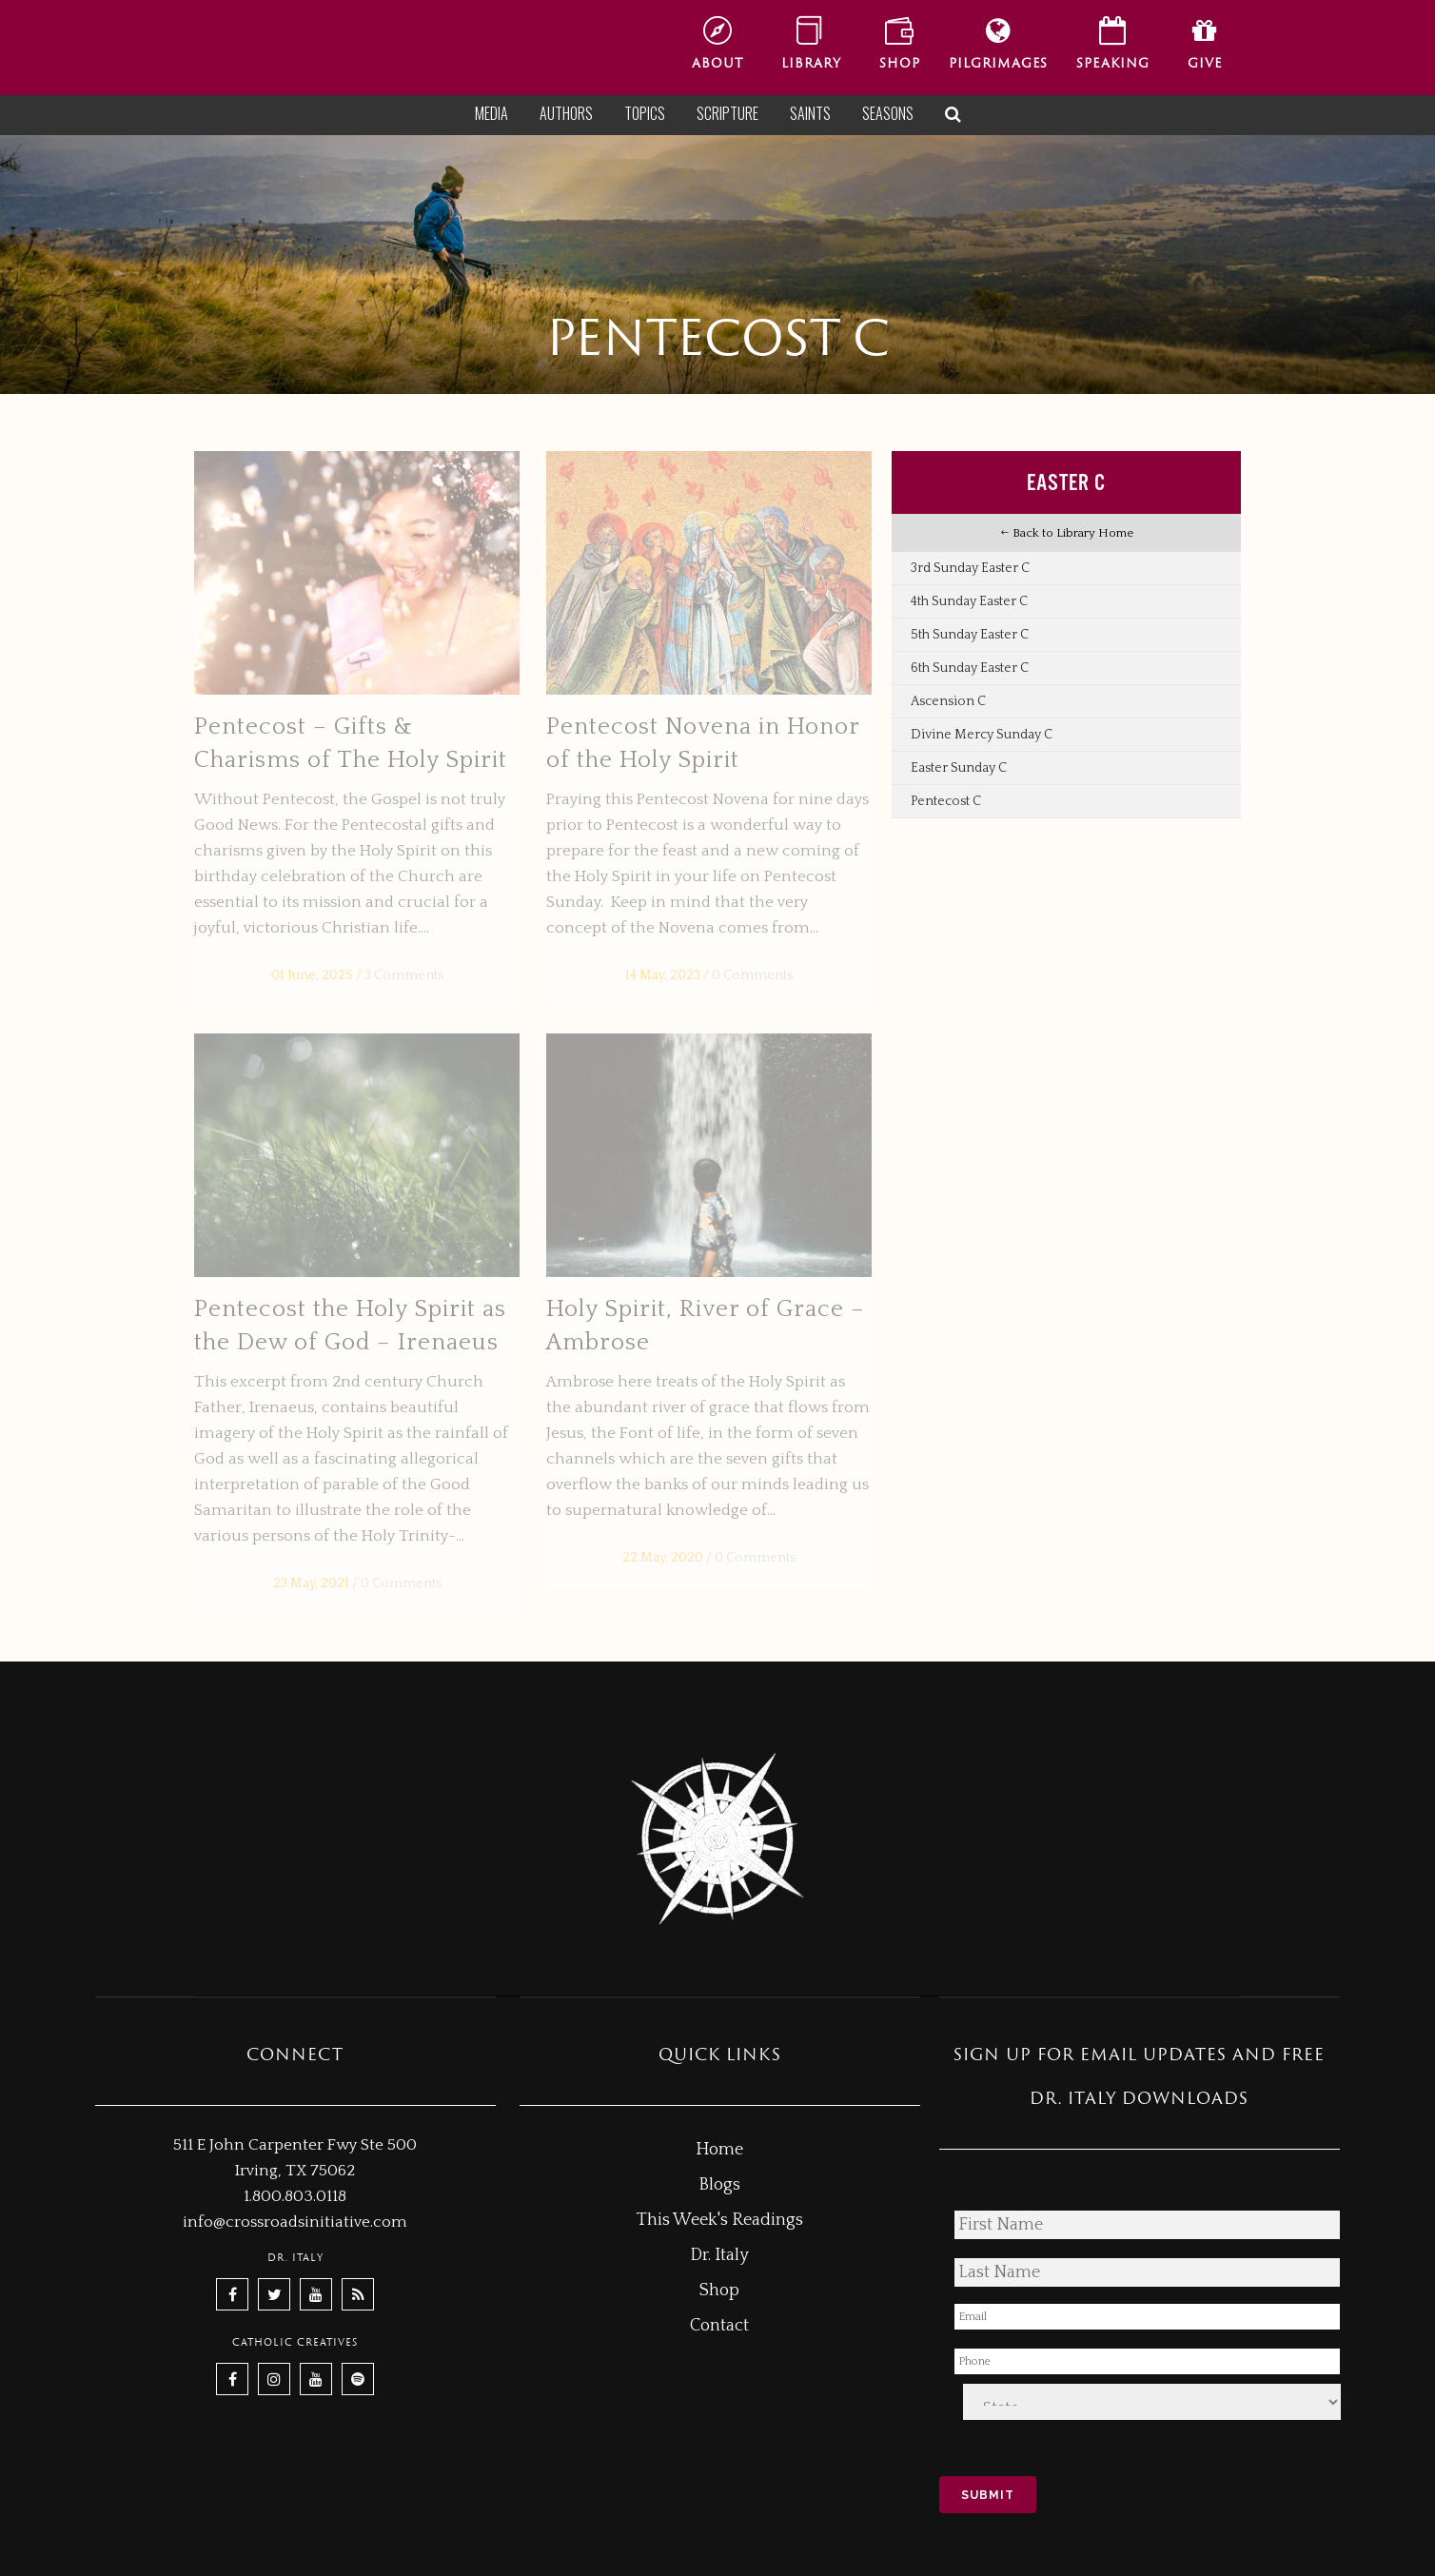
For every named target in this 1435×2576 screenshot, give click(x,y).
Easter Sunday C (959, 768)
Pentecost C (946, 801)
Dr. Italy (719, 2255)
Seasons (888, 113)
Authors (566, 113)
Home (719, 2149)
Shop (719, 2290)
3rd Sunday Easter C (970, 568)
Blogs (719, 2184)
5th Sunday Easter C (970, 634)
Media (491, 113)
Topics (644, 113)
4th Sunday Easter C (969, 601)
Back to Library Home (1066, 533)
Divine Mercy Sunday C (981, 734)
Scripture (727, 113)
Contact (719, 2325)
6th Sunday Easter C (970, 668)
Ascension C (948, 701)
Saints (810, 113)
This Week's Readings (720, 2220)
